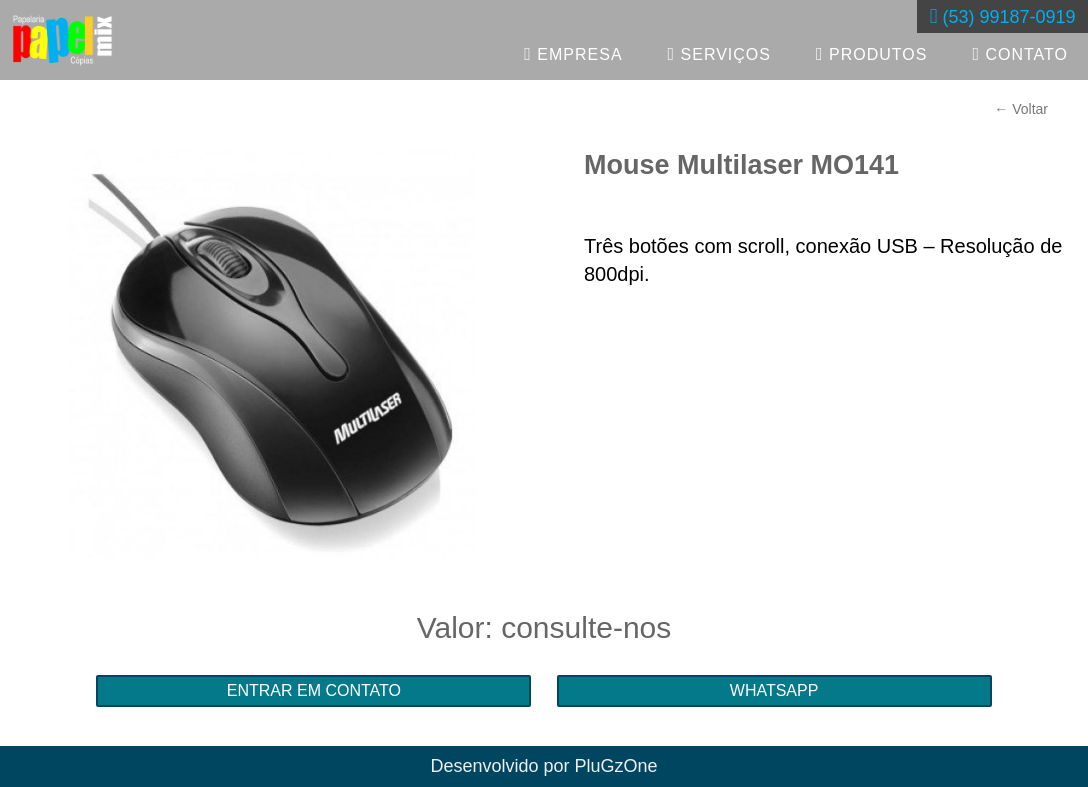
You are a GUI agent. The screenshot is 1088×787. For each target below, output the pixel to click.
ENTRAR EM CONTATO (314, 690)
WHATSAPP (774, 690)
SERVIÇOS (719, 54)
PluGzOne (616, 766)
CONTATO (1020, 54)
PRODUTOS (871, 54)
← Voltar (1021, 109)
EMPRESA (573, 54)
